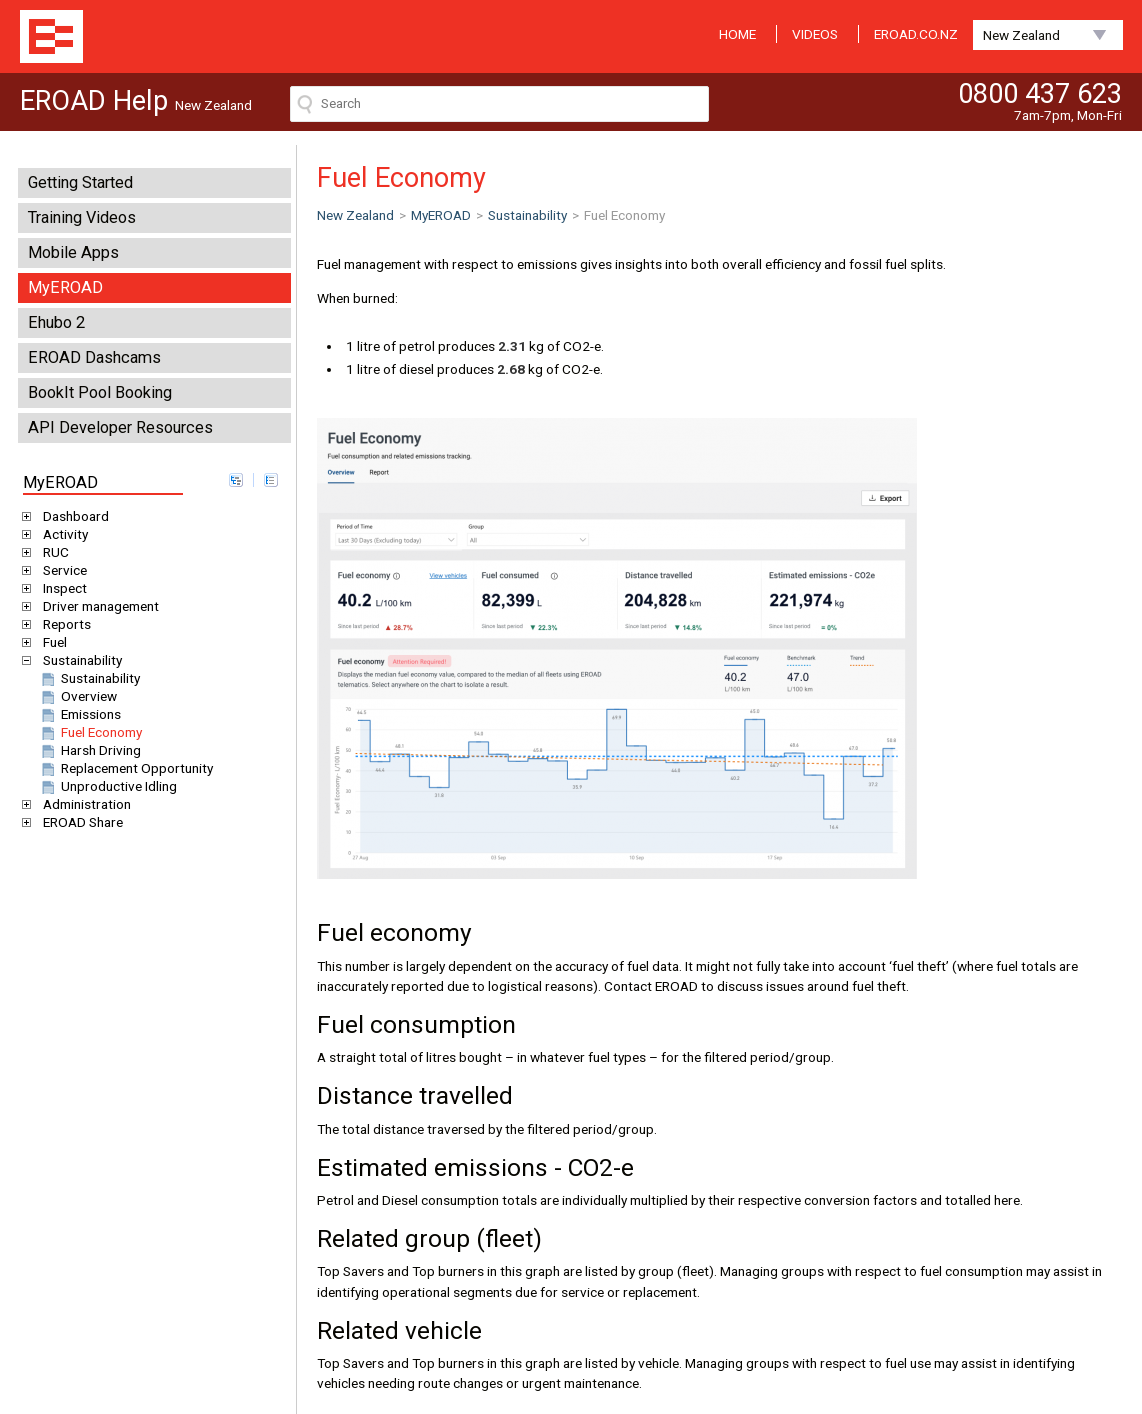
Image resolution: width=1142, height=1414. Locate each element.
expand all (236, 480)
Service (61, 570)
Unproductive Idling (107, 786)
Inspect (61, 588)
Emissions (79, 714)
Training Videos (82, 217)
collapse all (271, 480)
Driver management (97, 606)
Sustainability (79, 660)
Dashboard (72, 516)
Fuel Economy (90, 732)
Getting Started (80, 182)
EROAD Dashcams (94, 357)
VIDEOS (815, 34)
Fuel (51, 642)
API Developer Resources (120, 427)
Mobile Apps (73, 252)
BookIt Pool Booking (100, 392)
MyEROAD (65, 287)
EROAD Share (79, 822)
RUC (52, 552)
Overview (77, 696)
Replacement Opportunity (125, 768)
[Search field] (499, 104)
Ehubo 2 (56, 322)
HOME (737, 34)
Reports (63, 624)
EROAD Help (51, 36)
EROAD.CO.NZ (916, 34)
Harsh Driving (89, 750)
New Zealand (1021, 35)
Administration (83, 804)
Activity (62, 534)
